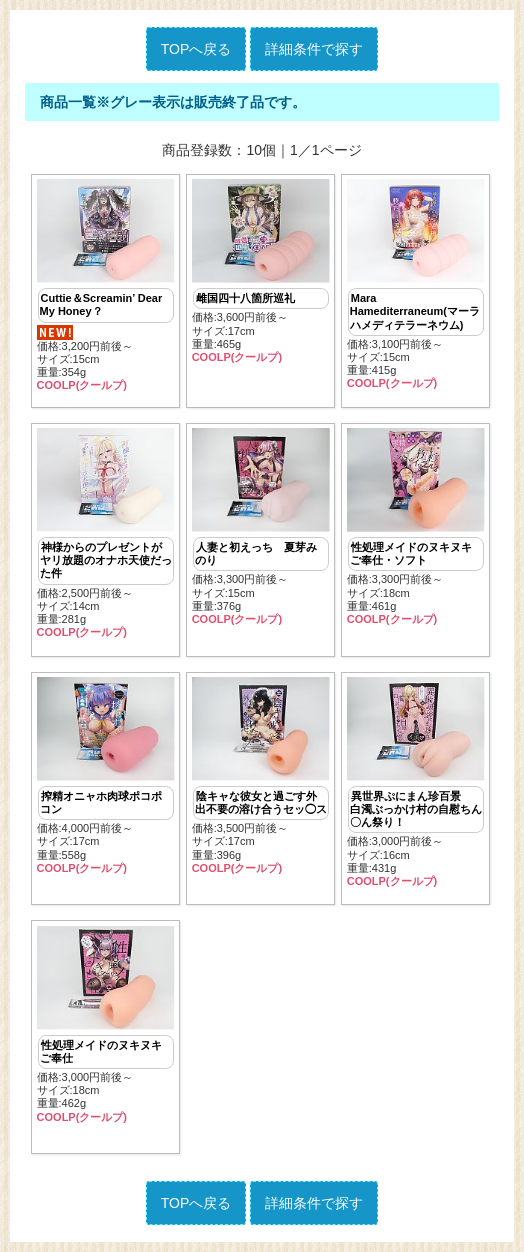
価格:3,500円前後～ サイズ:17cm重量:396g (261, 776)
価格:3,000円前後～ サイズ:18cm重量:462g (106, 1025)
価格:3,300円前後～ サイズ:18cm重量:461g (416, 527)
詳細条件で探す (314, 49)
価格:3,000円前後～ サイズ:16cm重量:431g (416, 782)
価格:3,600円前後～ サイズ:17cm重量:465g (261, 271)
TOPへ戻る (196, 49)
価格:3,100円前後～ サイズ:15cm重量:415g (416, 284)
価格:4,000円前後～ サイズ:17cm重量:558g (106, 776)
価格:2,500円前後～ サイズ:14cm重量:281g (106, 533)
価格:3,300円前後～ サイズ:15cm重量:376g (261, 527)
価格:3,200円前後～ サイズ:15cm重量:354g (106, 285)
